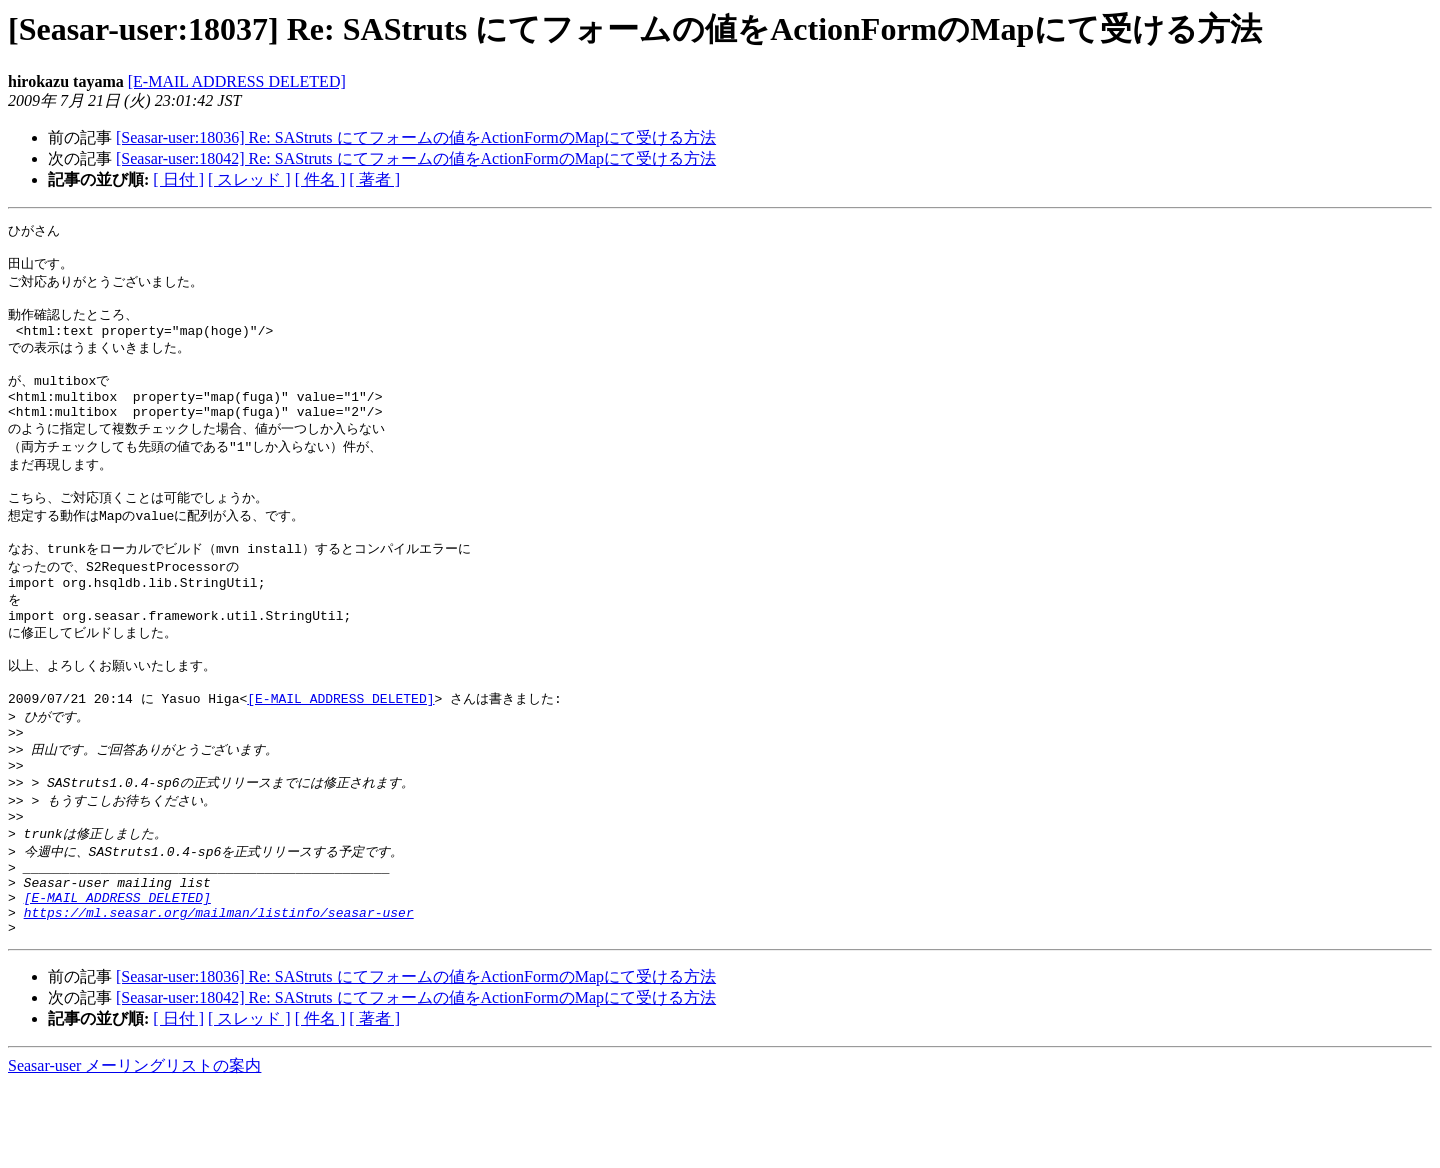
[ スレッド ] (249, 179)
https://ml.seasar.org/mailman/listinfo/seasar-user (219, 992)
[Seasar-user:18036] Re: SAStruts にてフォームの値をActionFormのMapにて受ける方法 (416, 137)
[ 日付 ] (178, 179)
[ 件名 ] (320, 179)
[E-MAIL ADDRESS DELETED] (237, 81)
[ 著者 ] (374, 179)
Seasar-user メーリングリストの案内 (134, 1148)
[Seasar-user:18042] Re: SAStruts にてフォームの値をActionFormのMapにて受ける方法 (416, 158)
